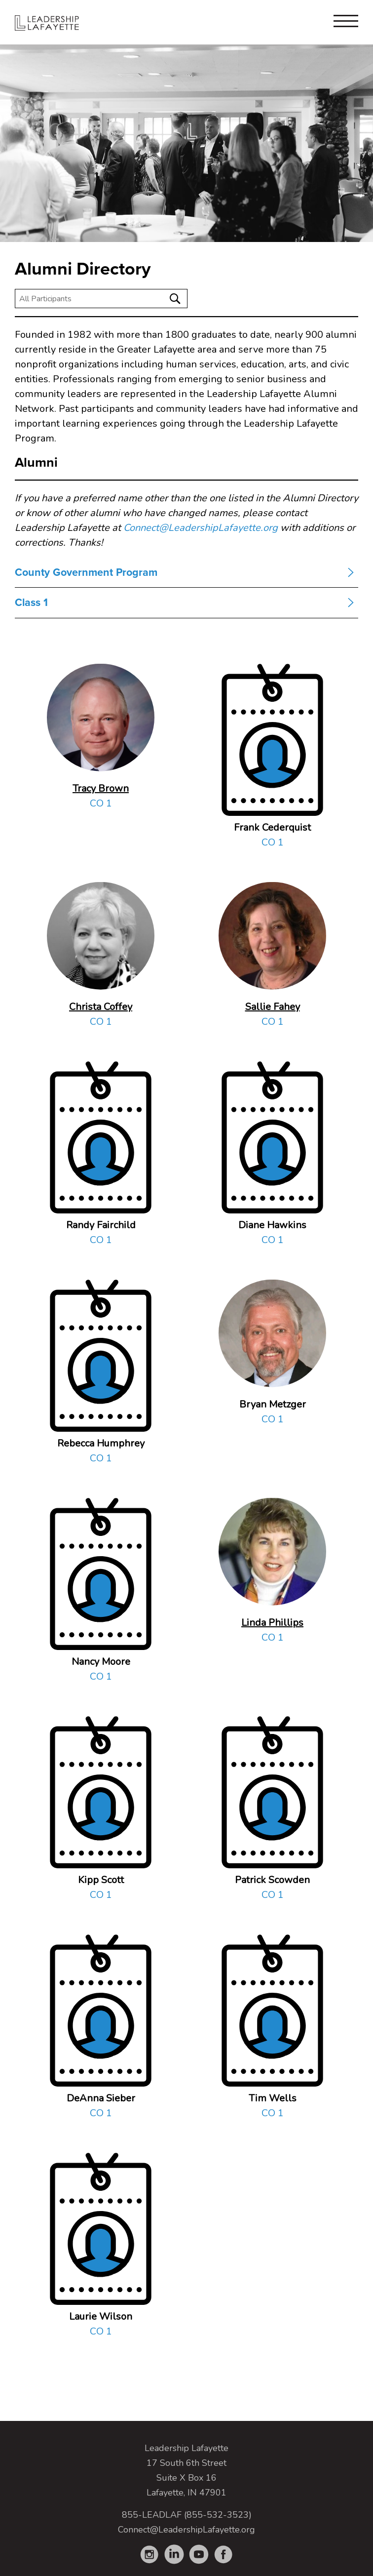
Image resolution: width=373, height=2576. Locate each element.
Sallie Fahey (272, 1006)
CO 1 (101, 803)
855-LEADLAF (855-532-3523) (187, 2515)
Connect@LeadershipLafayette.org (200, 527)
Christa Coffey (100, 1006)
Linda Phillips (272, 1622)
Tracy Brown (101, 788)
